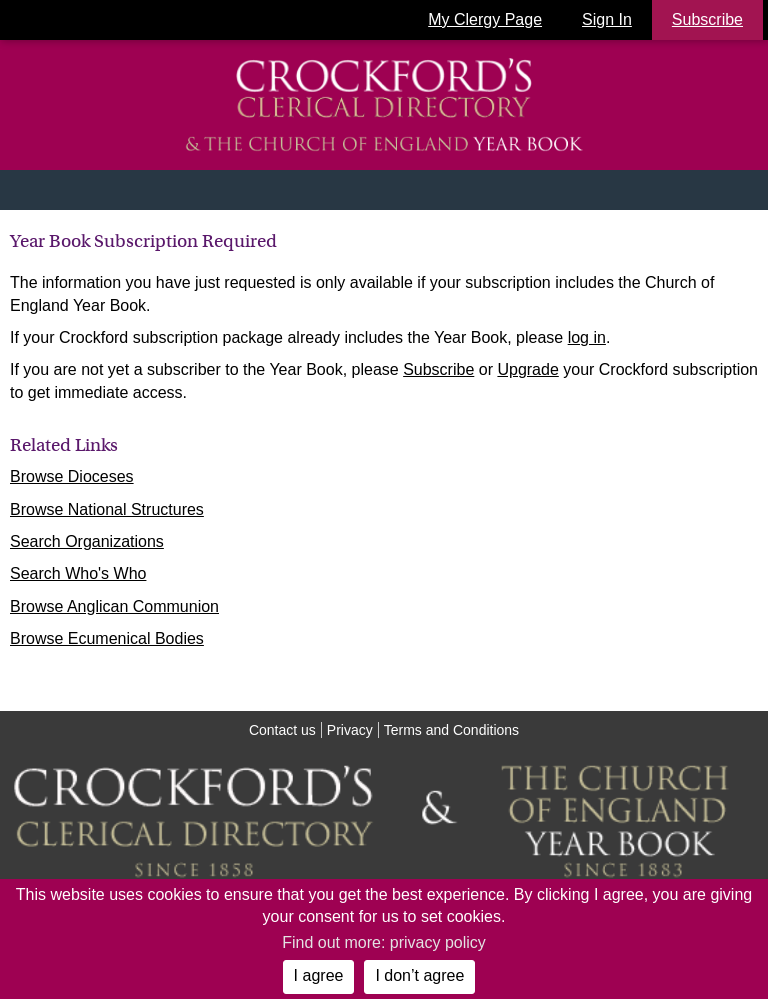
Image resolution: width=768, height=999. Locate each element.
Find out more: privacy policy (384, 942)
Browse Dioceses (72, 476)
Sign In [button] (607, 19)
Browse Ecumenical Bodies (107, 638)
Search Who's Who (78, 573)
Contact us (282, 730)
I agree (319, 975)
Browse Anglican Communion (114, 606)
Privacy (350, 730)
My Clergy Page (485, 19)
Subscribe (438, 369)
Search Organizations (87, 541)
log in (587, 337)
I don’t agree (419, 975)
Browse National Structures (107, 509)
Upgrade (527, 369)
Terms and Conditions (451, 730)
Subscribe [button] (707, 19)
